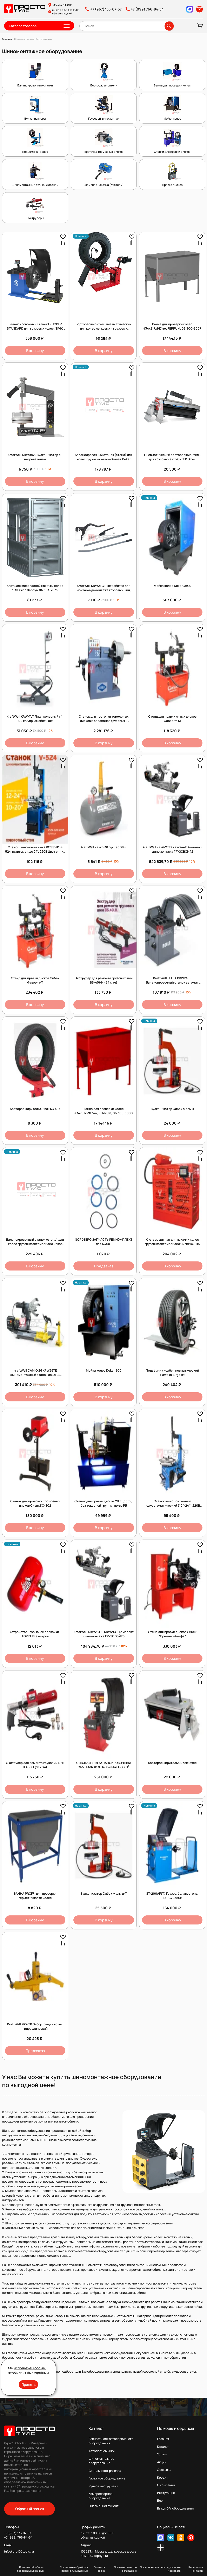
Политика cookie (99, 2569)
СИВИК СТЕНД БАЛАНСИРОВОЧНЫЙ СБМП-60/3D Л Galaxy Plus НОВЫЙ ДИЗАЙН (103, 1767)
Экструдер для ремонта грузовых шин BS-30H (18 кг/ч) (35, 1765)
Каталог (163, 2446)
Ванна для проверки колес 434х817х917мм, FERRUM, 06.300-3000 (103, 1111)
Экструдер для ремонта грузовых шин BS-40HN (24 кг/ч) (104, 980)
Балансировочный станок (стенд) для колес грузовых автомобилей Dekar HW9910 (35, 1243)
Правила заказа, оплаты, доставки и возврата (160, 2569)
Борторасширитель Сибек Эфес (172, 1763)
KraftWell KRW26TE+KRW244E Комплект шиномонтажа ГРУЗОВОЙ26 (104, 1634)
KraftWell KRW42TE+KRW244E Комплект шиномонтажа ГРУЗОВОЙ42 (172, 849)
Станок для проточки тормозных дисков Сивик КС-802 (35, 1503)
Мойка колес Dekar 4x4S (172, 586)
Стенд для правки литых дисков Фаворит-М (172, 718)
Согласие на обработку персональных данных (74, 2569)
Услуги (162, 2454)
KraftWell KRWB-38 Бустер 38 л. (103, 847)
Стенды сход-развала (105, 2471)
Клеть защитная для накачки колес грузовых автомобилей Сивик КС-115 (172, 1241)
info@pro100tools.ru (19, 2551)
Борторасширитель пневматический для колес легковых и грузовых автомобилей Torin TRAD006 (104, 328)
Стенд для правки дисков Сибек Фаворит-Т (35, 980)
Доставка (164, 2470)
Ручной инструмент (103, 2486)
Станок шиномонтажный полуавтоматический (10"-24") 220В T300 (172, 1505)
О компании (166, 2485)
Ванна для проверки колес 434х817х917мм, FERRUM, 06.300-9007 (172, 326)
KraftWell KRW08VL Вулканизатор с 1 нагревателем (35, 457)
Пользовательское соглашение (125, 2569)
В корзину (35, 350)
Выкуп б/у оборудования (175, 2508)
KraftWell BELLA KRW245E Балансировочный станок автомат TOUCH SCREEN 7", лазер (172, 982)
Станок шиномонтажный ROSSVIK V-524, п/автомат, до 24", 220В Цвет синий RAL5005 (35, 851)
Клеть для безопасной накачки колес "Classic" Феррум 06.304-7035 (35, 588)
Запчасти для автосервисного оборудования (111, 2441)
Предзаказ (103, 1266)
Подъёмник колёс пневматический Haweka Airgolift (172, 1372)
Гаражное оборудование (107, 2478)
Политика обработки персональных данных (30, 2569)
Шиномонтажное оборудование (101, 2460)
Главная (163, 2439)
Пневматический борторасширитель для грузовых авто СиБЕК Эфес (172, 457)
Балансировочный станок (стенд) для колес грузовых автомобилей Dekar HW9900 (104, 459)
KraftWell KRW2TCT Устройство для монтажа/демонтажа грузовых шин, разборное (103, 590)
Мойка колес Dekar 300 (103, 1370)
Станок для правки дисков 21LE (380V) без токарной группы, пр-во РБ (103, 1503)
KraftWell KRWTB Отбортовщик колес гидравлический (35, 2026)
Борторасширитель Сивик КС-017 (35, 1109)
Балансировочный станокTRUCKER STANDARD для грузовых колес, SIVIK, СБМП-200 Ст (35, 328)
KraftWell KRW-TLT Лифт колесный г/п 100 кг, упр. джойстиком (35, 718)
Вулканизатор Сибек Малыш (172, 1109)
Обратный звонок (29, 2508)
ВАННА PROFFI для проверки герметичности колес (35, 1895)
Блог (160, 2500)
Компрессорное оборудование (101, 2496)
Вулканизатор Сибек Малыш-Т (104, 1893)
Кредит (162, 2477)
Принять (28, 2384)
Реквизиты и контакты (195, 2569)
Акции (161, 2462)
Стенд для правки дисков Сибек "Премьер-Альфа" (172, 1634)
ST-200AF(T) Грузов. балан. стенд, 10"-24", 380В (172, 1895)
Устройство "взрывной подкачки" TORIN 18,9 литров (35, 1634)
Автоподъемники (102, 2451)
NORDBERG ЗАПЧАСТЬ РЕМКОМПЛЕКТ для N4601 (103, 1241)
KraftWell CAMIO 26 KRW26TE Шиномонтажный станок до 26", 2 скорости (35, 1374)
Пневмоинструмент (104, 2506)
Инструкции (166, 2493)
